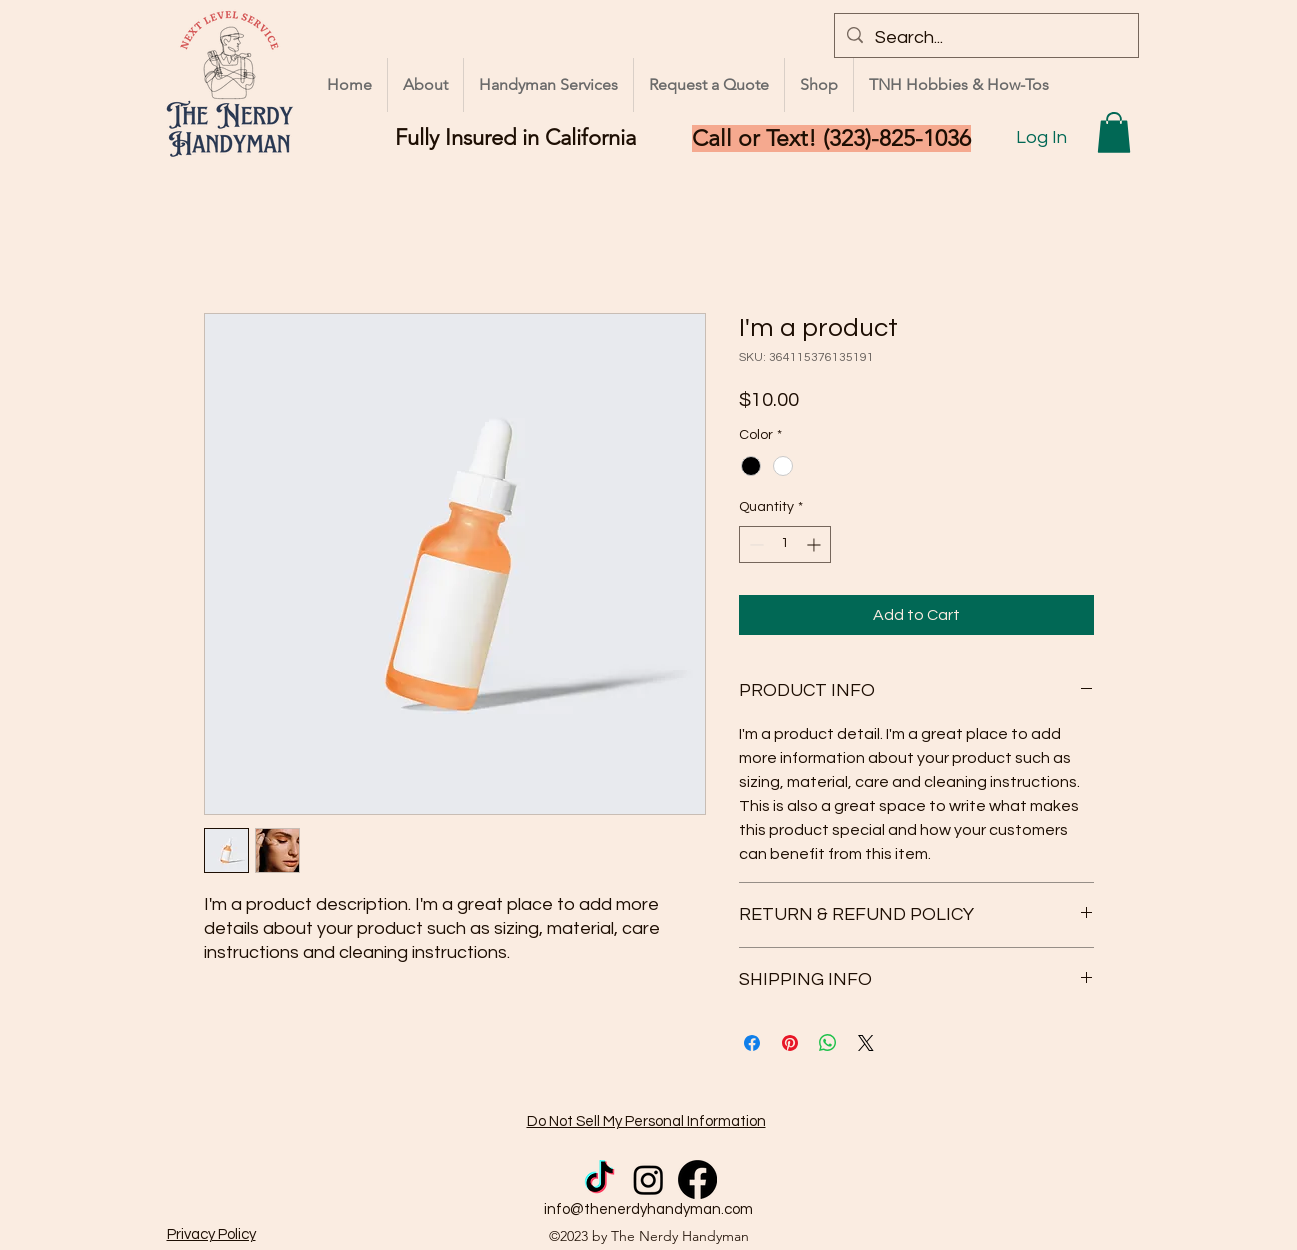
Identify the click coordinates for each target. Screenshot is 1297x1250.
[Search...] (985, 38)
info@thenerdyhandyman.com (648, 1209)
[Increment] (815, 544)
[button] (1114, 132)
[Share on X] (866, 1043)
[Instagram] (648, 1179)
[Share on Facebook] (752, 1043)
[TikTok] (599, 1179)
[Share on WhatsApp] (828, 1043)
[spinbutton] (785, 544)
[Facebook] (697, 1179)
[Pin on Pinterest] (790, 1043)
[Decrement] (754, 544)
